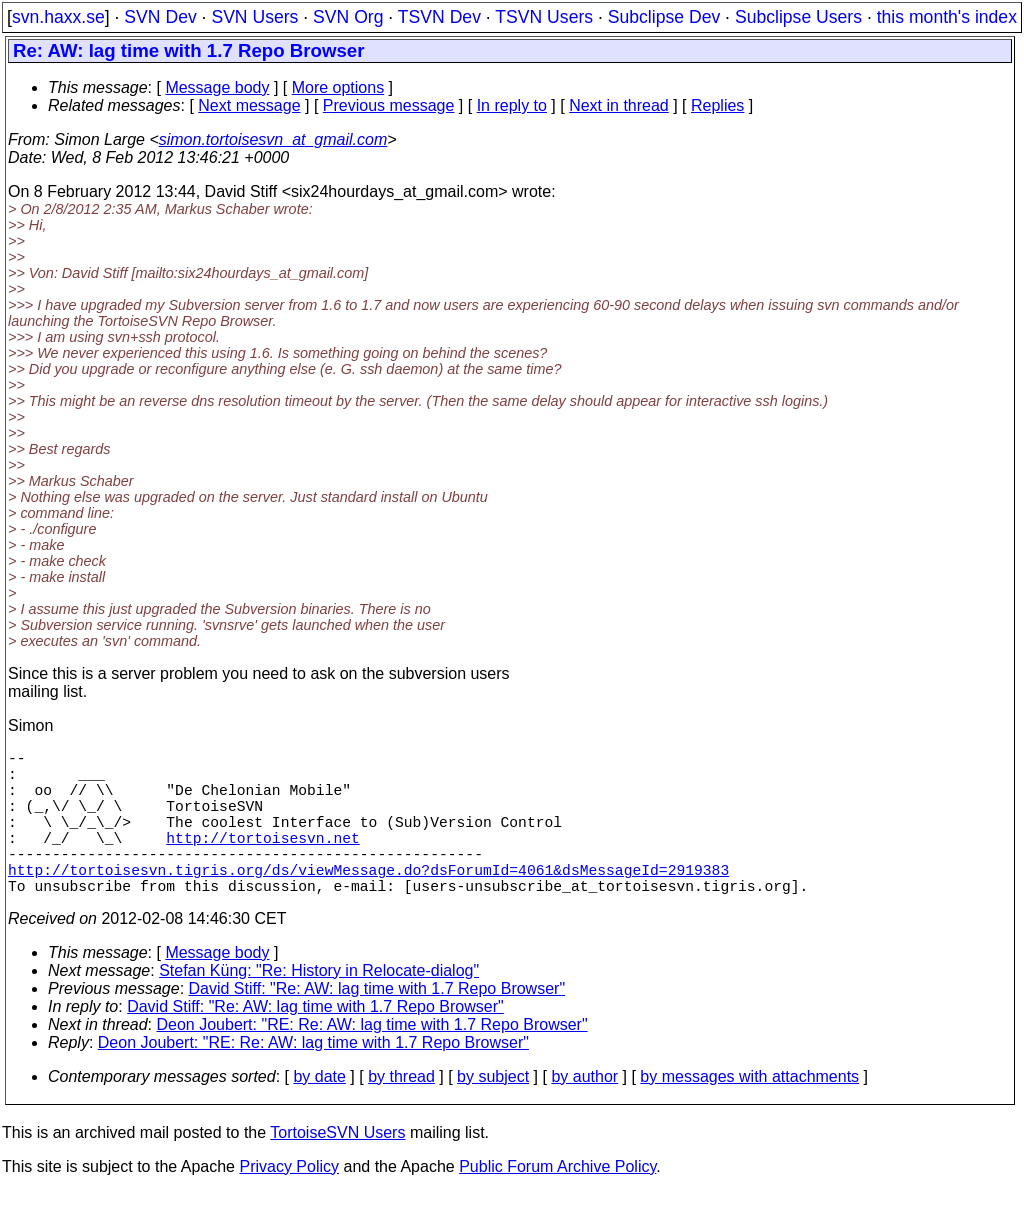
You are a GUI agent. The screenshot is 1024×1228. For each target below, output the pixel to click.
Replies (717, 105)
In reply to (512, 105)
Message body (217, 87)
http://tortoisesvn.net (262, 861)
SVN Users (254, 17)
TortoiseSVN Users (337, 1168)
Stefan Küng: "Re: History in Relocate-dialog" (319, 1006)
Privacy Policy (289, 1202)
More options (338, 87)
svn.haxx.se (58, 17)
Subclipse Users (798, 17)
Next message (249, 105)
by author (584, 1112)
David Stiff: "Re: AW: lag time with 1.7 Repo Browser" (377, 1024)
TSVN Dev (439, 17)
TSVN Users (544, 17)
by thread (401, 1112)
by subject (493, 1112)
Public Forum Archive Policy (557, 1202)
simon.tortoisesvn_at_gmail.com (273, 139)
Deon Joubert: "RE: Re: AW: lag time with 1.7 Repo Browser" (372, 1060)
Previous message (389, 105)
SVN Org (348, 17)
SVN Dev (160, 17)
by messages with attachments (749, 1112)
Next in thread (619, 105)
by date (319, 1112)
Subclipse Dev (664, 17)
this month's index (947, 17)
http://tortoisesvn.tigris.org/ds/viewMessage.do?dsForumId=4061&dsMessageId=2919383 (368, 901)
